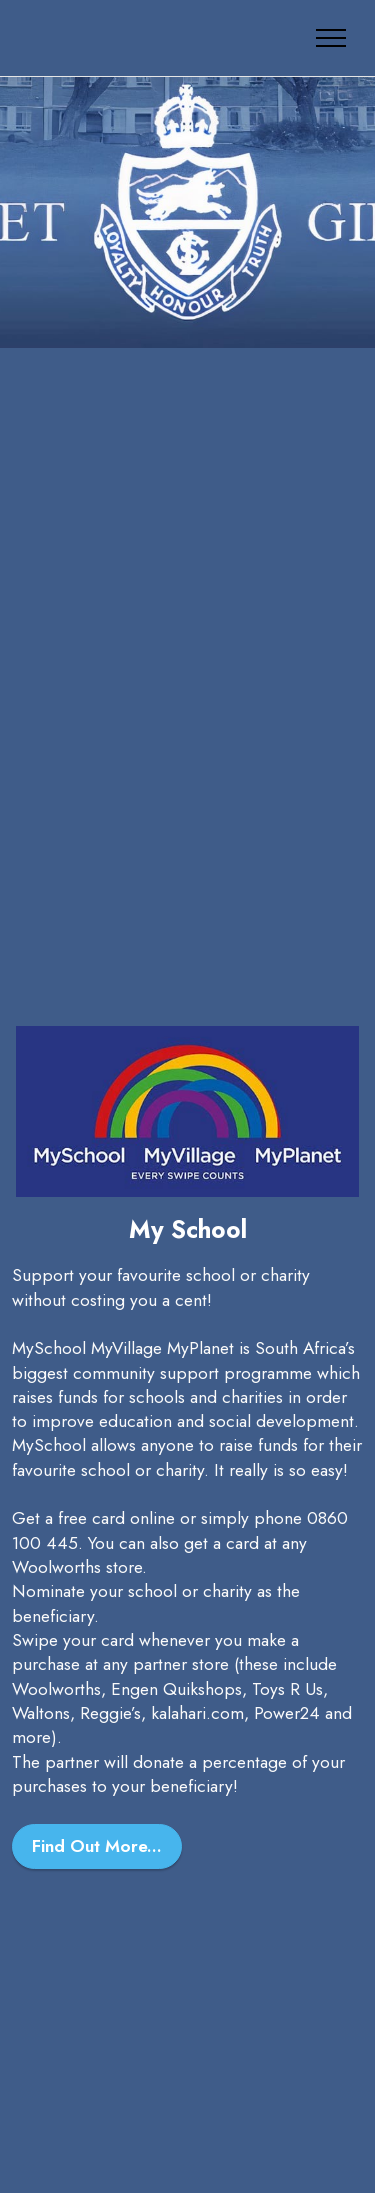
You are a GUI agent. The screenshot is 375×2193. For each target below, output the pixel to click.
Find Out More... (97, 1846)
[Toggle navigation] (331, 38)
